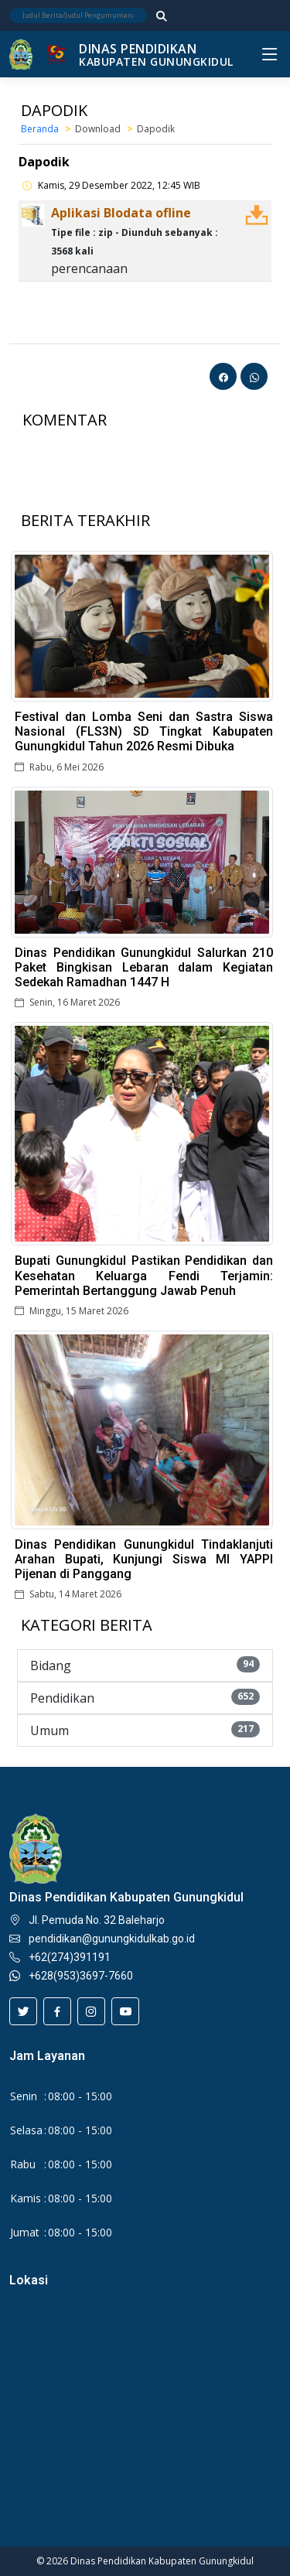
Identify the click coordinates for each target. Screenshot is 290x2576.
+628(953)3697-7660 (81, 1976)
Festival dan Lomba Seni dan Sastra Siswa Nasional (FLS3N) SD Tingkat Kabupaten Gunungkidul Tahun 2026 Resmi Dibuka (144, 731)
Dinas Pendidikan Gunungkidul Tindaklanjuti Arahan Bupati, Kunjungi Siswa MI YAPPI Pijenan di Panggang (144, 1559)
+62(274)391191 (70, 1957)
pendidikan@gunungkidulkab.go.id (112, 1938)
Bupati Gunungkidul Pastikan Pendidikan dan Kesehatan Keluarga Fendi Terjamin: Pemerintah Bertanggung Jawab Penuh (144, 1275)
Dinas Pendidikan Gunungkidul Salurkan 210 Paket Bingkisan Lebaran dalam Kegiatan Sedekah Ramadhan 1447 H (144, 967)
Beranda (40, 128)
